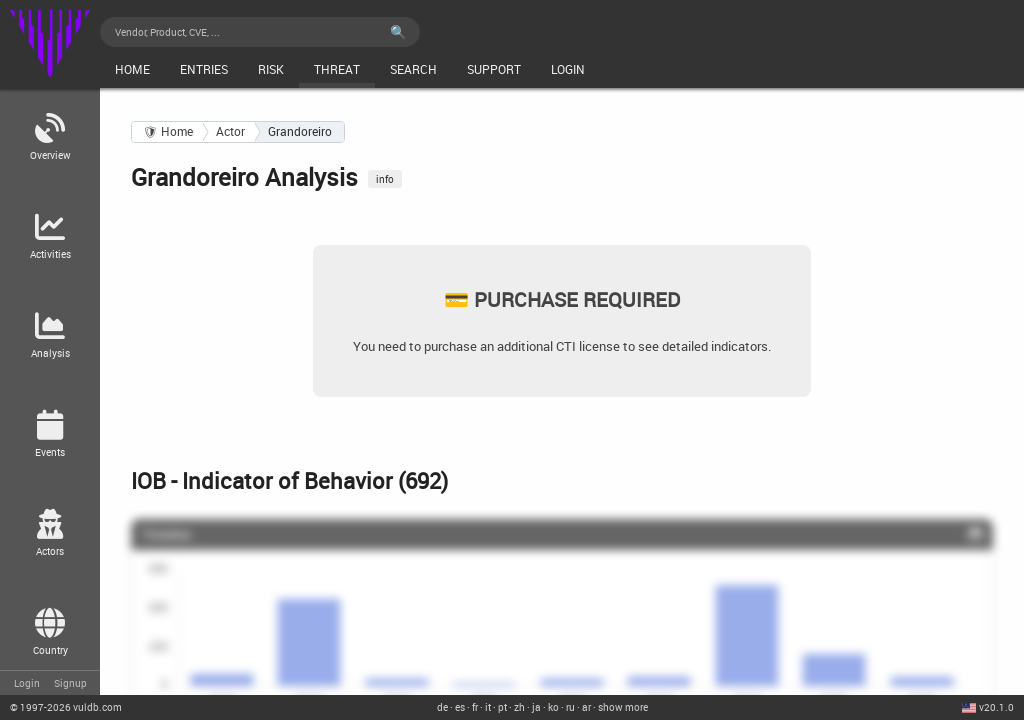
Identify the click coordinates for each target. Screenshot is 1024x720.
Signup (70, 683)
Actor (230, 131)
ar (586, 707)
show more (623, 707)
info (385, 179)
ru (570, 707)
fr (475, 707)
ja (536, 707)
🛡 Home (168, 131)
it (488, 707)
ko (553, 707)
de (442, 707)
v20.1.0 (996, 707)
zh (519, 707)
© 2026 (66, 707)
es (460, 707)
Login (27, 683)
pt (502, 707)
